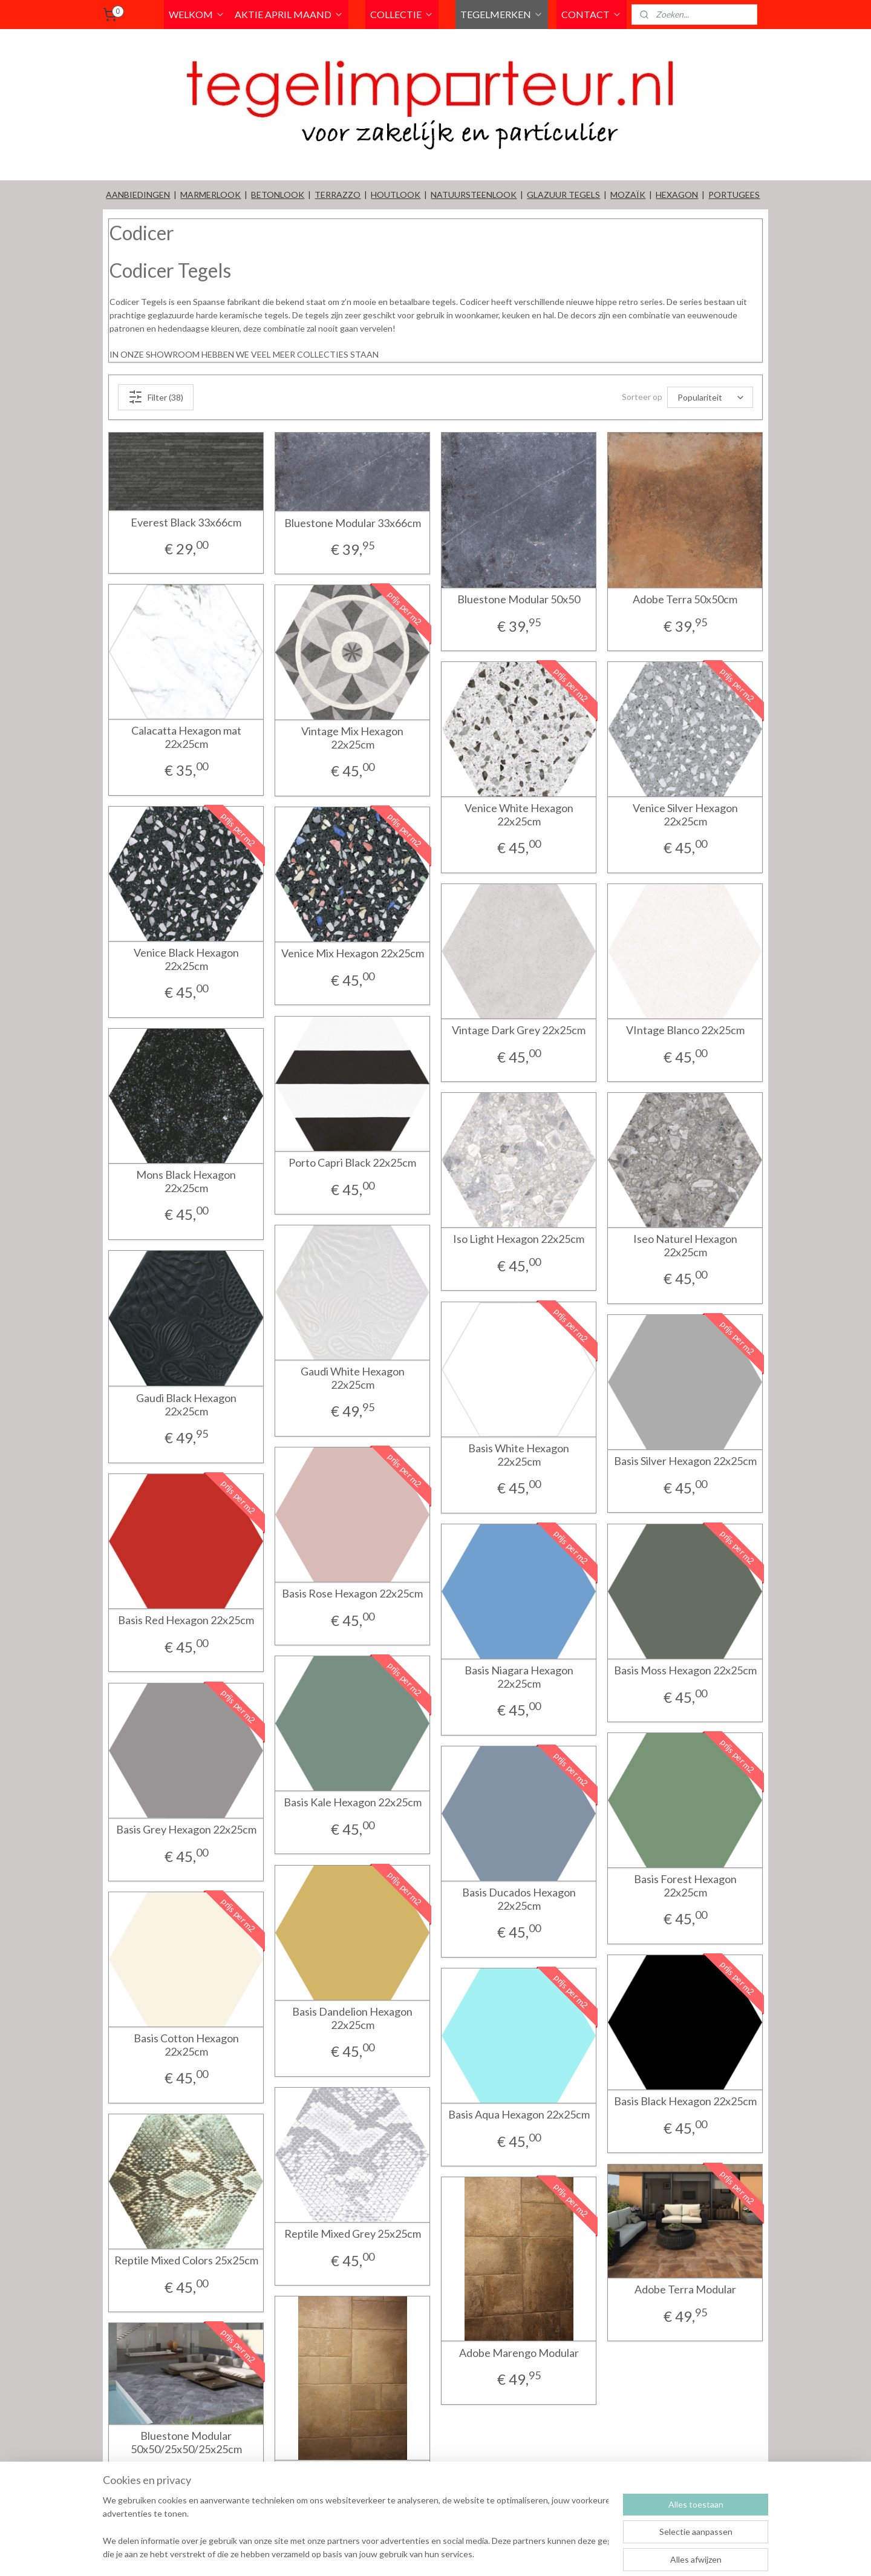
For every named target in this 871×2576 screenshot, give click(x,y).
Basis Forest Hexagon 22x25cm (685, 1886)
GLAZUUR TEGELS (563, 194)
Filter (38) (155, 397)
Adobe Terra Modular (685, 2289)
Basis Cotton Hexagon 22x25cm (186, 2045)
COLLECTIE (402, 14)
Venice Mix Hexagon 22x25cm (352, 953)
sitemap (475, 2554)
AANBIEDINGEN (138, 194)
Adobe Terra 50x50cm (685, 599)
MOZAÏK (627, 194)
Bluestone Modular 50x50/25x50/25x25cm (186, 2443)
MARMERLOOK (210, 194)
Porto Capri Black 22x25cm (352, 1162)
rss (497, 2554)
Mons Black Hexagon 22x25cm (186, 1181)
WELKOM (197, 14)
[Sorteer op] (710, 397)
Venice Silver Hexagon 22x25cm (685, 815)
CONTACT (591, 14)
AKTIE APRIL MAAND (289, 14)
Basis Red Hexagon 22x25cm (186, 1620)
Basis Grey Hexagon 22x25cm (186, 1829)
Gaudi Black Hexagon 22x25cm (186, 1405)
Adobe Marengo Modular (519, 2353)
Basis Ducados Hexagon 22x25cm (519, 1899)
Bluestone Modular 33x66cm (352, 523)
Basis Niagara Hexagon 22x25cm (519, 1677)
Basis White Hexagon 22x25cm (518, 1455)
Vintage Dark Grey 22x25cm (519, 1030)
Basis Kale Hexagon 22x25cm (353, 1802)
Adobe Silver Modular (352, 2472)
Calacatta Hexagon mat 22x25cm (186, 737)
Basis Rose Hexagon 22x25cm (352, 1593)
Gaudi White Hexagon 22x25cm (353, 1378)
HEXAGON (677, 194)
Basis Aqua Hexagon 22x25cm (519, 2114)
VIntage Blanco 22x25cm (685, 1030)
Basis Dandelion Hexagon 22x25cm (352, 2018)
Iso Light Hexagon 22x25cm (518, 1239)
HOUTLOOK (395, 194)
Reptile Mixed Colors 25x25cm (186, 2260)
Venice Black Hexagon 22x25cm (186, 959)
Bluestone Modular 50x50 (518, 599)
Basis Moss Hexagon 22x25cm (685, 1670)
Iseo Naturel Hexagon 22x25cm (685, 1246)
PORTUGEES (734, 194)
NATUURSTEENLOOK (474, 194)
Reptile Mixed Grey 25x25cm (352, 2233)
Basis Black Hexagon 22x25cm (685, 2101)
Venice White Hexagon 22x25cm (519, 815)
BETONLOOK (277, 194)
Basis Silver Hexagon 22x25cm (685, 1461)
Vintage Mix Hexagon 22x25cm (352, 738)
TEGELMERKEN (501, 14)
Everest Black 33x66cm (186, 522)
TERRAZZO (337, 194)
